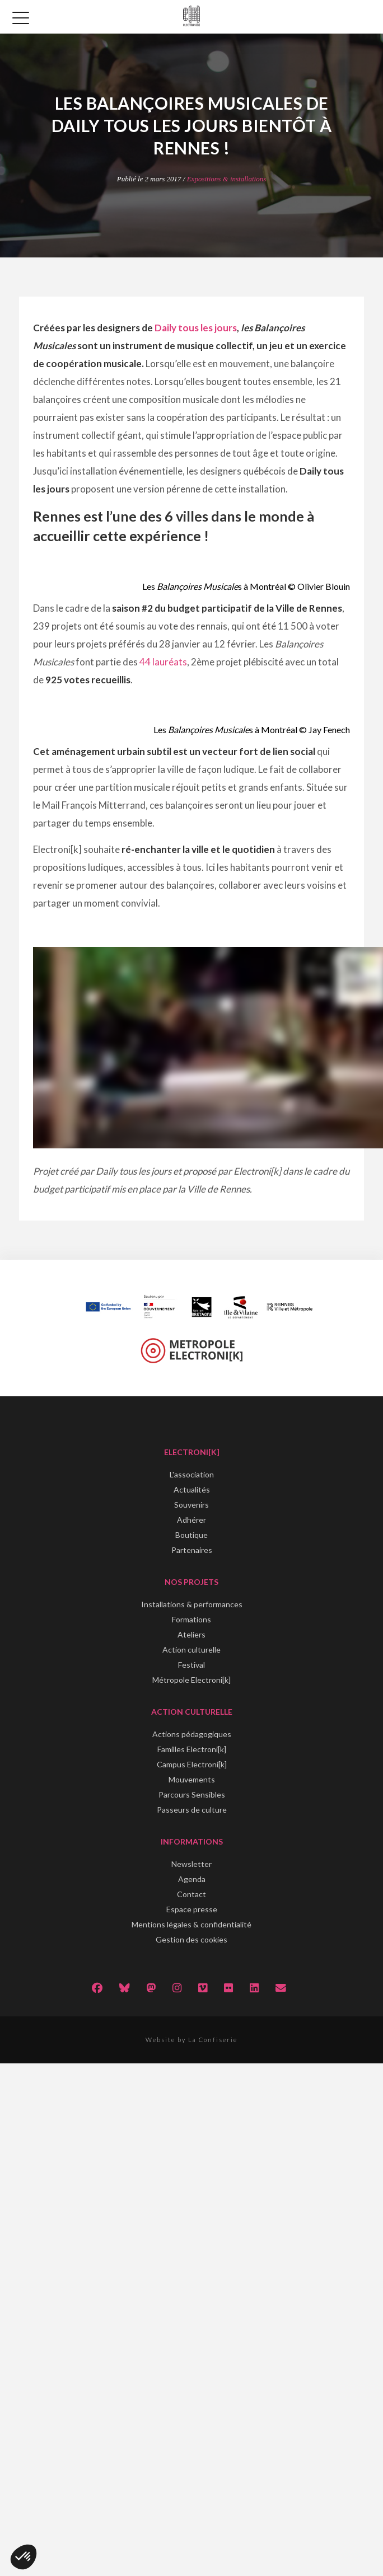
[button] (23, 2557)
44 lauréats (163, 662)
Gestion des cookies (191, 1939)
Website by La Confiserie (191, 2039)
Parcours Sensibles (191, 1794)
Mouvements (192, 1779)
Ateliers (191, 1634)
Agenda (191, 1879)
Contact (191, 1894)
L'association (192, 1474)
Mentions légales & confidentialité (191, 1924)
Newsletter (191, 1864)
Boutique (191, 1535)
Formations (191, 1619)
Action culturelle (191, 1649)
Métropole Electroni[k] (191, 1680)
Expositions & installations (227, 179)
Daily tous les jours (196, 328)
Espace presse (191, 1909)
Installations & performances (191, 1604)
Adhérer (191, 1519)
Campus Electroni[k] (192, 1764)
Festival (191, 1664)
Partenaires (191, 1550)
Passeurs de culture (192, 1809)
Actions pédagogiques (191, 1734)
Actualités (192, 1489)
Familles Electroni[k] (191, 1749)
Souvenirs (191, 1504)
